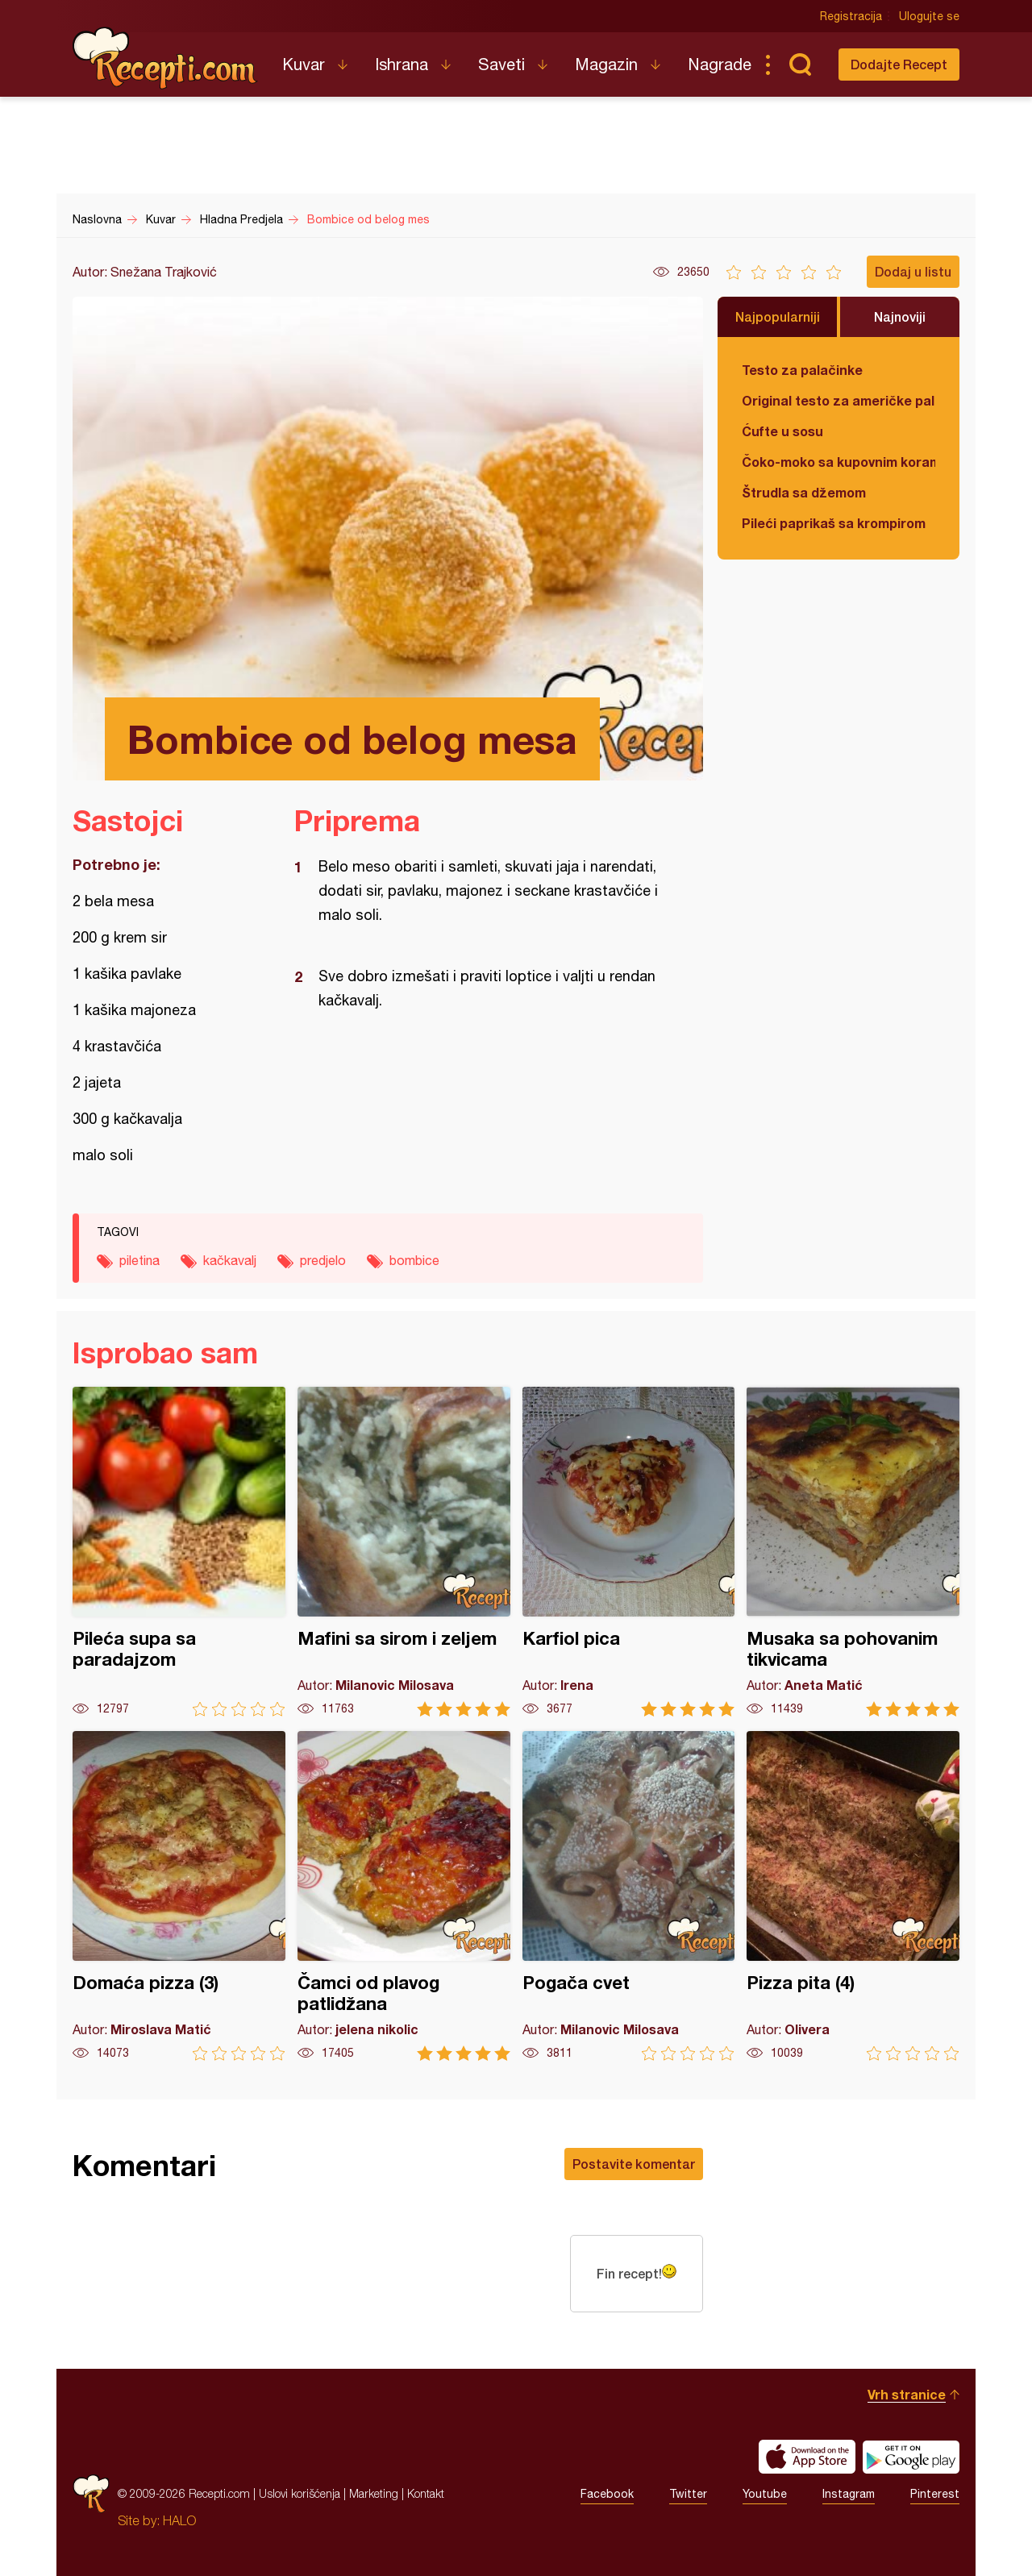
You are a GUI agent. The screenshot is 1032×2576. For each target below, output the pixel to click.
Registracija (851, 16)
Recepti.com (165, 58)
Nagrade (719, 64)
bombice (414, 1260)
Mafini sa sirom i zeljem (404, 1552)
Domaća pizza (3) (179, 1896)
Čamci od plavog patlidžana (404, 1896)
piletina (139, 1260)
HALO (179, 2520)
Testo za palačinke (802, 369)
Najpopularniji (777, 316)
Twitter (688, 2493)
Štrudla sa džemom (804, 492)
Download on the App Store (807, 2457)
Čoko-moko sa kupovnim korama (838, 461)
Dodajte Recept (899, 64)
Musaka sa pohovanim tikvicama (853, 1552)
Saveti (501, 64)
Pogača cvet (628, 1896)
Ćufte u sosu (782, 431)
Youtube (765, 2493)
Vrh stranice (907, 2394)
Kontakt (425, 2493)
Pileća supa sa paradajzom (179, 1552)
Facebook (607, 2493)
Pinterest (934, 2493)
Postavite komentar (633, 2163)
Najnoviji (900, 316)
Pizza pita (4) (853, 1896)
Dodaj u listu (913, 271)
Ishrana (401, 64)
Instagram (848, 2493)
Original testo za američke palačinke (838, 400)
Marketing (373, 2493)
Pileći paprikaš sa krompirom (834, 523)
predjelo (323, 1260)
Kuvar (303, 64)
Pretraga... (800, 64)
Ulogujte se (929, 16)
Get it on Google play (911, 2457)
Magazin (606, 64)
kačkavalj (229, 1260)
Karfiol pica (628, 1552)
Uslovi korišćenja (299, 2493)
